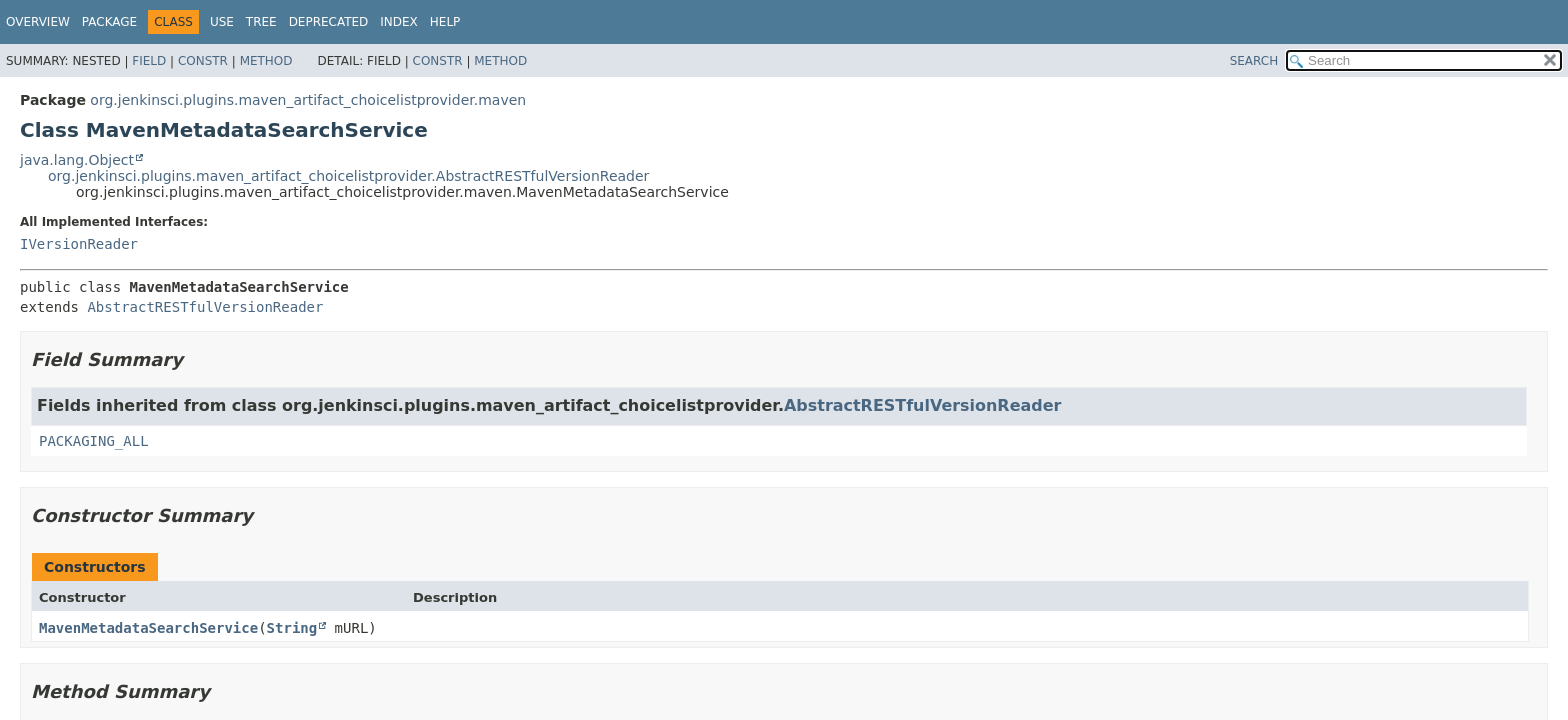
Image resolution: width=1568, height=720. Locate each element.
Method (266, 61)
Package (109, 22)
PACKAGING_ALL (94, 441)
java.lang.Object (77, 160)
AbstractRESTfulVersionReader (205, 307)
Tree (261, 22)
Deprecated (329, 22)
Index (399, 22)
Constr (203, 61)
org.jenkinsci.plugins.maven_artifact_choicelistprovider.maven (308, 100)
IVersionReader (79, 244)
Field (149, 61)
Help (445, 22)
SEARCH (1254, 61)
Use (222, 22)
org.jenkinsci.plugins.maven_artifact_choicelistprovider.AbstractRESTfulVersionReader (348, 176)
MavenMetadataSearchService (148, 628)
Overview (38, 22)
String (292, 628)
